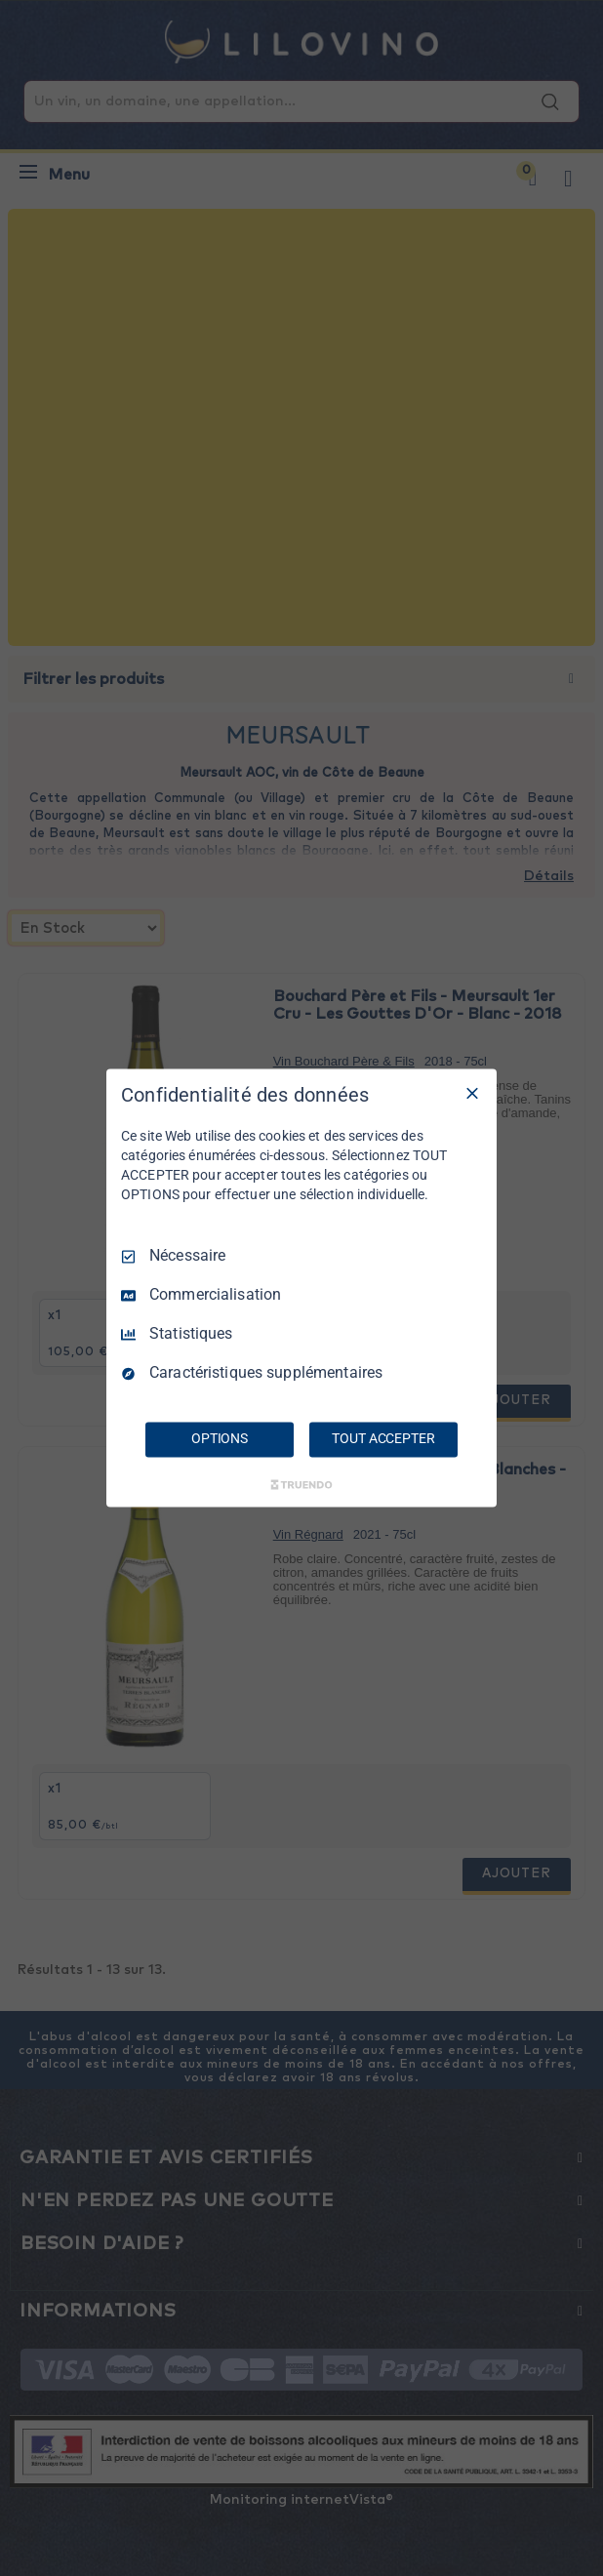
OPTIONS (219, 1439)
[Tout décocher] (472, 1092)
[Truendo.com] (301, 1485)
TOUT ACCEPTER (383, 1439)
